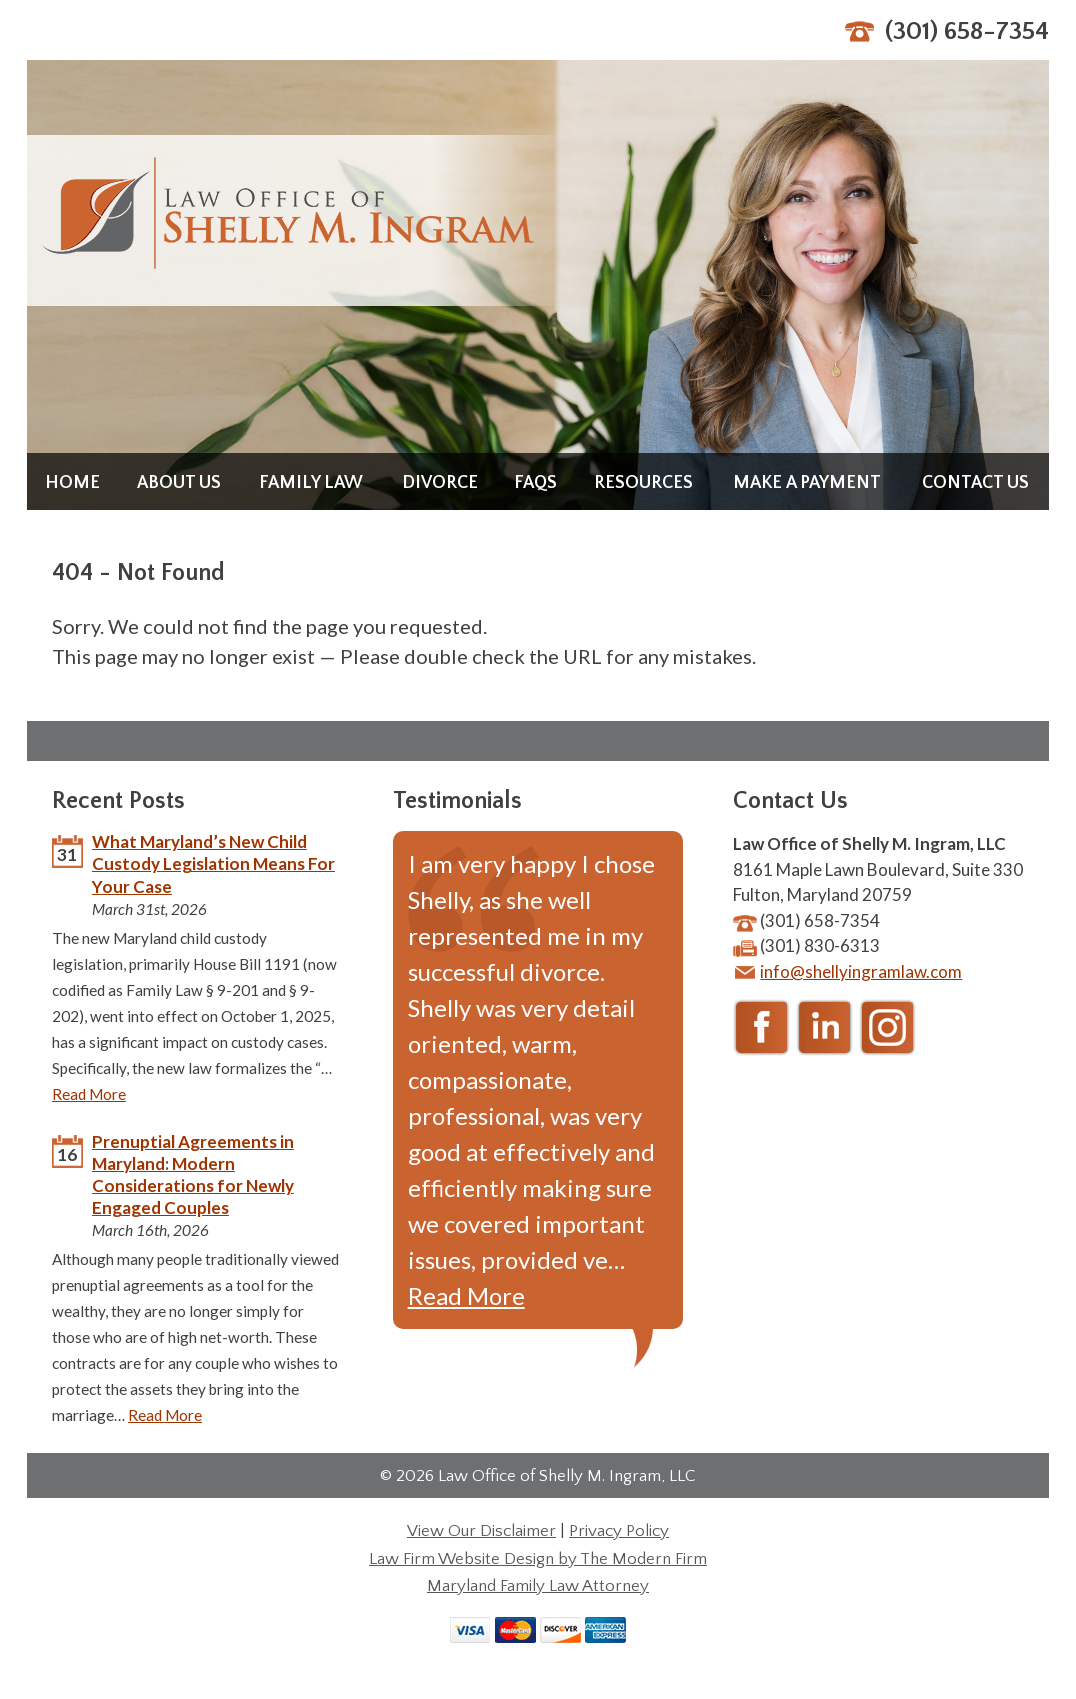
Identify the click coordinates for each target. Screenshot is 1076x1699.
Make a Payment (807, 483)
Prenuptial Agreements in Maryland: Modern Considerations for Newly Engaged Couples (193, 1174)
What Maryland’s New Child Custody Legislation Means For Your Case (213, 863)
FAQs (535, 483)
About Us (179, 483)
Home (72, 483)
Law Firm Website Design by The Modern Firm (538, 1559)
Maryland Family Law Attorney (538, 1586)
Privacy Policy (619, 1531)
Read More (89, 1094)
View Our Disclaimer (481, 1531)
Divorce (440, 483)
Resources (643, 483)
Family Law (311, 483)
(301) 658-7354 (967, 31)
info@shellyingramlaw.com (861, 971)
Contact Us (975, 483)
